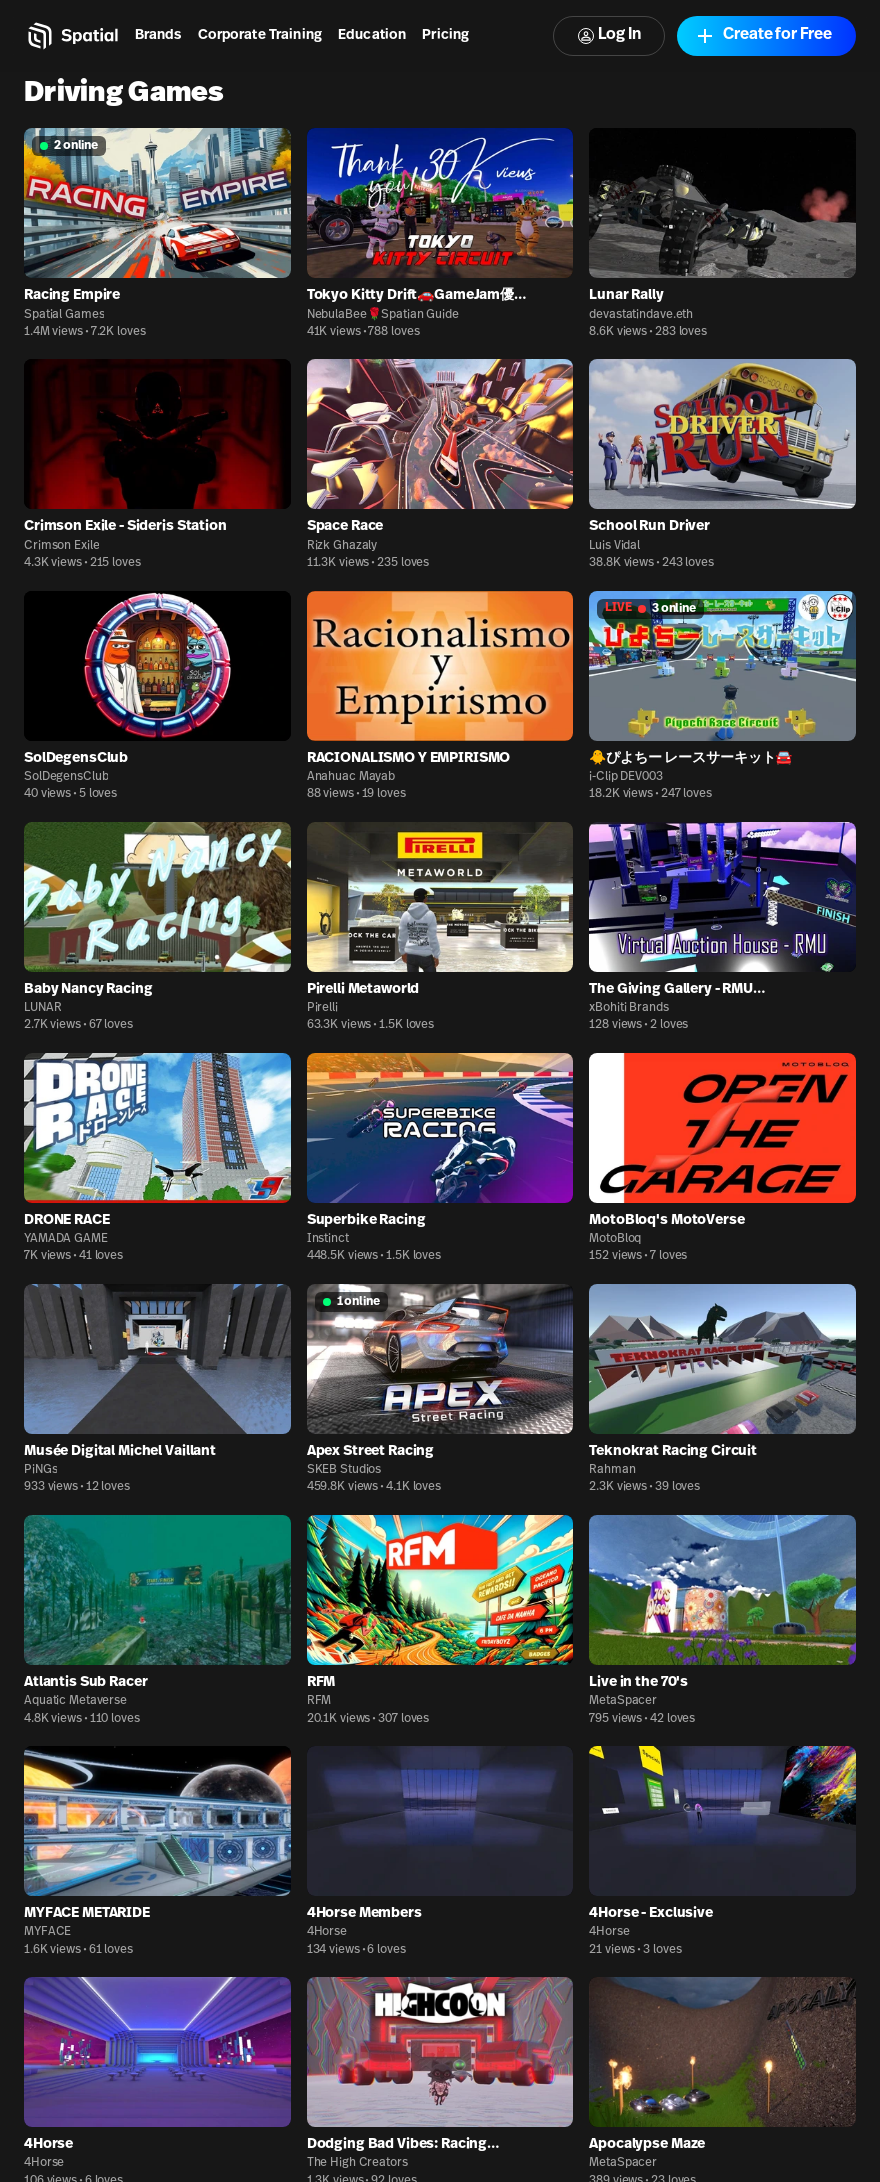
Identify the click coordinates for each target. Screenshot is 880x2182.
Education (372, 35)
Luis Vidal (614, 546)
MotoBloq (615, 1239)
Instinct (328, 1239)
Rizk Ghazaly (342, 546)
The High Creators (357, 2163)
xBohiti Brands (628, 1008)
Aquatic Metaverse (75, 1701)
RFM (319, 1701)
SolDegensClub (66, 777)
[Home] (71, 36)
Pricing (445, 35)
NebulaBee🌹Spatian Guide (383, 315)
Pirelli (322, 1008)
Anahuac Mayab (351, 777)
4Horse (327, 1932)
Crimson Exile (61, 546)
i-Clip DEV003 (625, 777)
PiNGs (40, 1470)
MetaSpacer (623, 1701)
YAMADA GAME (66, 1239)
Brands (158, 35)
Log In (609, 35)
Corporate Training (260, 35)
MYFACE (47, 1932)
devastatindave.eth (641, 315)
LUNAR (42, 1008)
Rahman (612, 1470)
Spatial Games (64, 315)
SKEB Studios (344, 1470)
